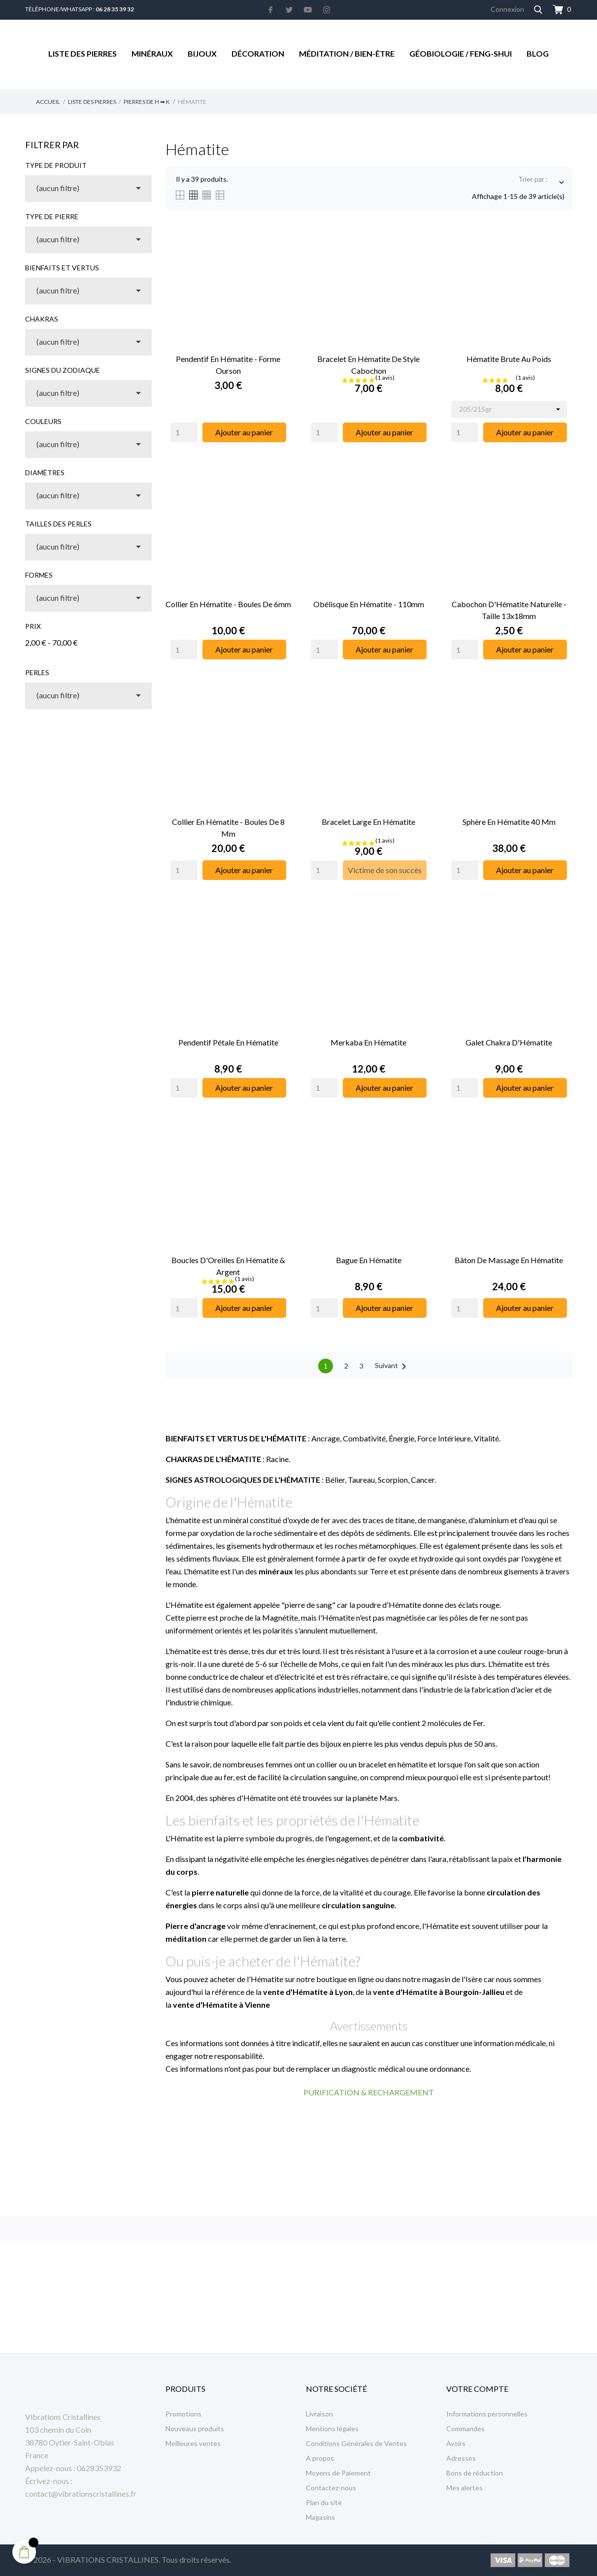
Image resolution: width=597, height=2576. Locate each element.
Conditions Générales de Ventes (356, 2443)
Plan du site (324, 2502)
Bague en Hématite (368, 1260)
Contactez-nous (331, 2487)
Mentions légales (332, 2428)
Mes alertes (464, 2487)
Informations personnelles (487, 2414)
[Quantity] (184, 432)
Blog (538, 53)
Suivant (392, 1366)
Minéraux (152, 53)
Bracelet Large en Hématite (368, 821)
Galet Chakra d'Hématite (508, 1042)
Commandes (465, 2428)
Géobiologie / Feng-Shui (460, 53)
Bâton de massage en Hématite (509, 1260)
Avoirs (455, 2443)
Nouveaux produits (195, 2428)
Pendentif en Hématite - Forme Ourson (228, 364)
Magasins (320, 2517)
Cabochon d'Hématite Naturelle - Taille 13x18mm (509, 609)
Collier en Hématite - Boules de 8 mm (228, 827)
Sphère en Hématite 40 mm (509, 821)
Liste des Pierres (82, 53)
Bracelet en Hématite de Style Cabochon (368, 364)
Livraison (319, 2414)
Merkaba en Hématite (368, 1042)
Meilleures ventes (193, 2443)
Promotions (183, 2414)
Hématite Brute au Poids (508, 358)
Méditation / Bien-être (347, 53)
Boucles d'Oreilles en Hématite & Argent (228, 1265)
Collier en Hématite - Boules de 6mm (228, 604)
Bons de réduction (474, 2473)
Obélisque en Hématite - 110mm (368, 604)
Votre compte (477, 2388)
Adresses (461, 2458)
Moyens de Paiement (338, 2473)
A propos (320, 2458)
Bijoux (202, 53)
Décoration (258, 53)
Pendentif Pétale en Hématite (228, 1042)
